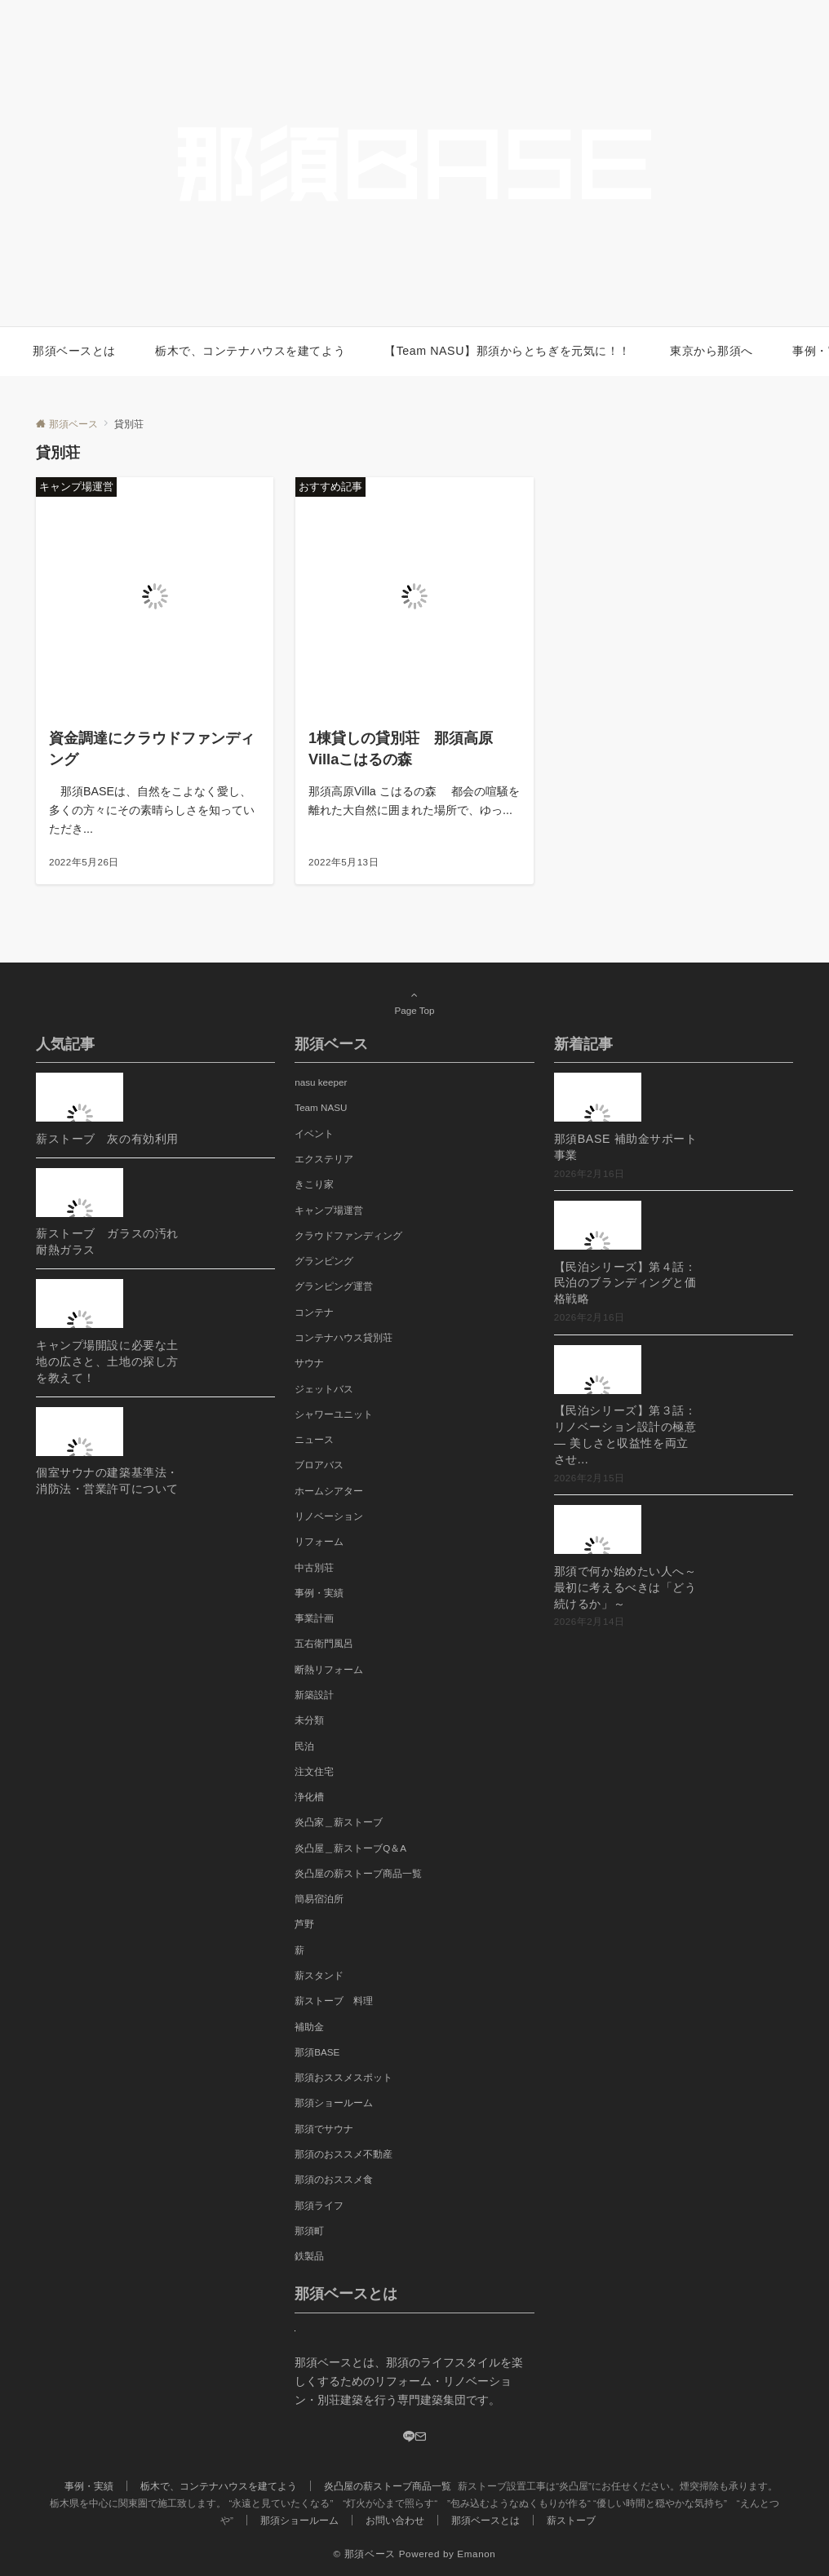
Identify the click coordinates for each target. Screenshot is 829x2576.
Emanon (476, 2553)
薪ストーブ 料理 (334, 2000)
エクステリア (324, 1158)
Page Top (414, 1002)
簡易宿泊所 (319, 1898)
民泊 (304, 1746)
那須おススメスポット (343, 2077)
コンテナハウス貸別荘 (343, 1337)
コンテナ (314, 1312)
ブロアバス (319, 1464)
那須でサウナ (324, 2128)
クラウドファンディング (348, 1235)
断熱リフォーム (329, 1669)
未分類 (309, 1720)
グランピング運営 (334, 1286)
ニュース (314, 1439)
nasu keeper (321, 1082)
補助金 (309, 2026)
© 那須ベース (365, 2553)
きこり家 (314, 1184)
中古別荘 (314, 1567)
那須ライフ (319, 2205)
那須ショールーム (334, 2102)
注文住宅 (314, 1771)
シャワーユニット (334, 1414)
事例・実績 (319, 1592)
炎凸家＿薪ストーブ (339, 1822)
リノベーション (329, 1516)
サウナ (309, 1362)
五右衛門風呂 (324, 1643)
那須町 (309, 2230)
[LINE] (408, 2437)
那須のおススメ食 (334, 2179)
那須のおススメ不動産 (343, 2154)
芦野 (304, 1924)
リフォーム (319, 1541)
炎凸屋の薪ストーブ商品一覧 (358, 1873)
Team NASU (321, 1107)
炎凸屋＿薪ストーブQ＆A (350, 1848)
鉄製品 (309, 2256)
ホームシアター (329, 1490)
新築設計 (314, 1694)
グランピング (324, 1260)
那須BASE (317, 2052)
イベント (314, 1133)
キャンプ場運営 (329, 1210)
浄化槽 (309, 1796)
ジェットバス (324, 1388)
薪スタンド (319, 1975)
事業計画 (314, 1618)
